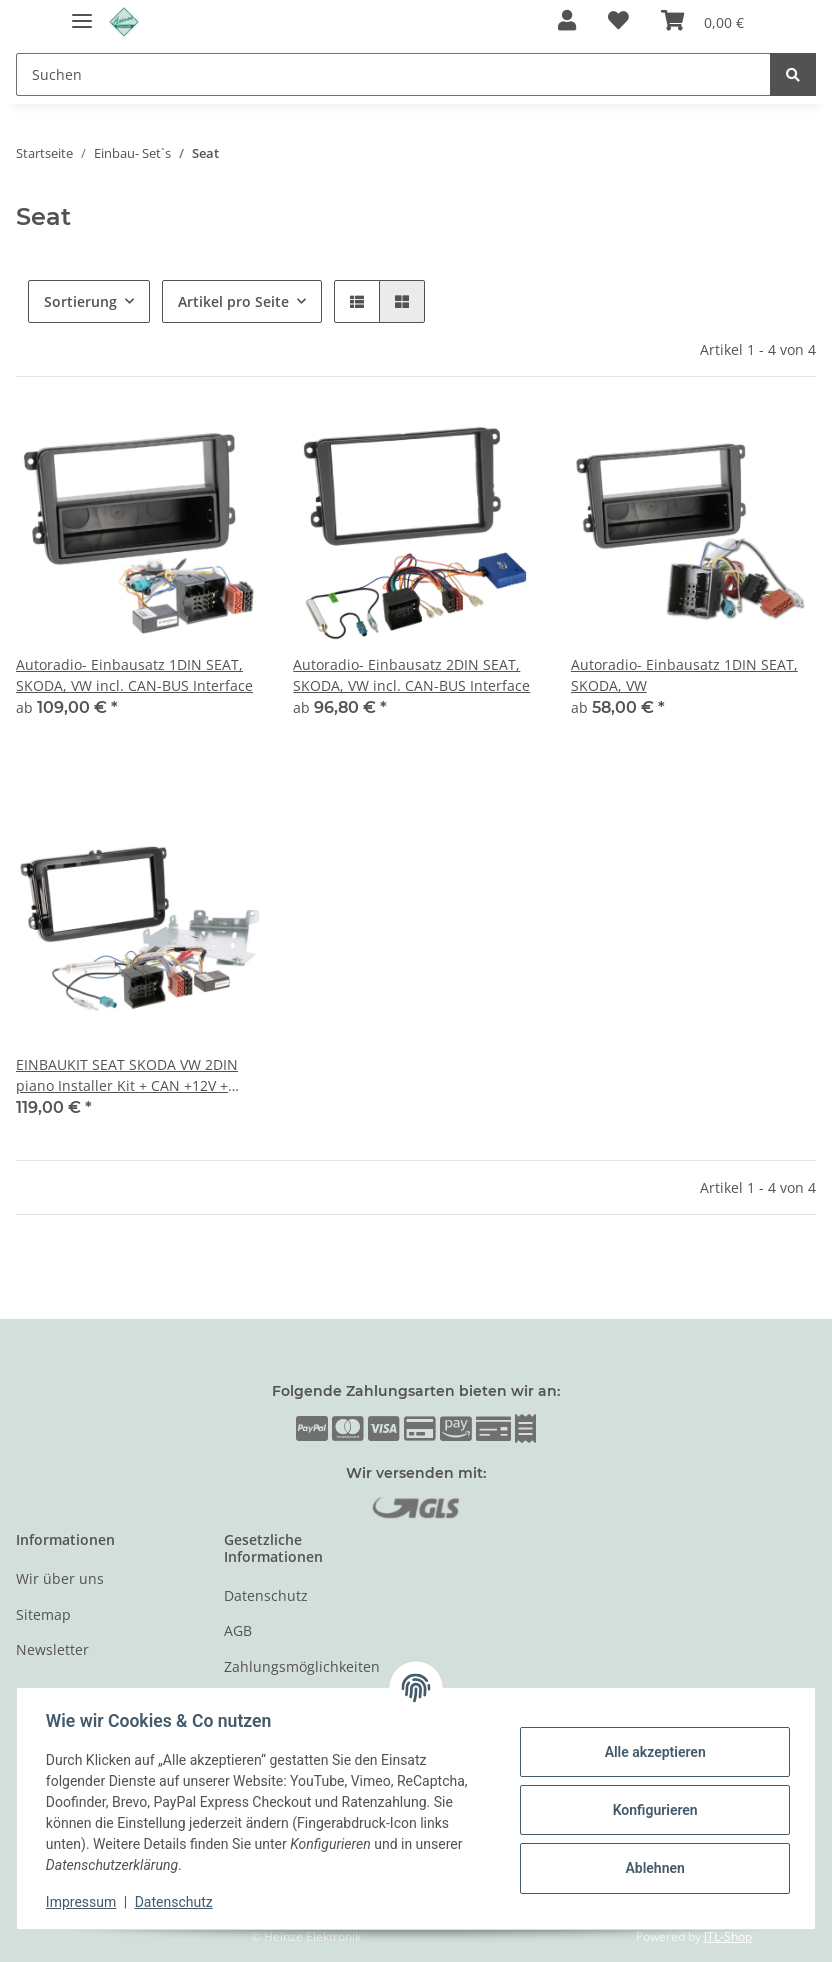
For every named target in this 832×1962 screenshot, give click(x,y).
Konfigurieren (651, 1810)
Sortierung (80, 301)
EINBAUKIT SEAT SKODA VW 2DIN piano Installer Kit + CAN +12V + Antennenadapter (127, 1075)
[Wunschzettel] (618, 22)
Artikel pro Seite (233, 301)
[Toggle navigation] (82, 12)
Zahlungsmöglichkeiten (302, 1666)
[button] (567, 22)
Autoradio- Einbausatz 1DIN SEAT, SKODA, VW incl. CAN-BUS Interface (134, 675)
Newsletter (52, 1649)
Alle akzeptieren (651, 1752)
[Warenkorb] (702, 22)
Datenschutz (266, 1595)
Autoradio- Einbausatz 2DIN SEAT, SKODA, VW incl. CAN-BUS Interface (411, 675)
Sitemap (43, 1614)
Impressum (84, 1902)
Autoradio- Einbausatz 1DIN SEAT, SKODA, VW (684, 675)
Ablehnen (651, 1868)
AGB (238, 1630)
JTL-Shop (728, 1936)
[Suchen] (393, 74)
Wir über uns (60, 1578)
